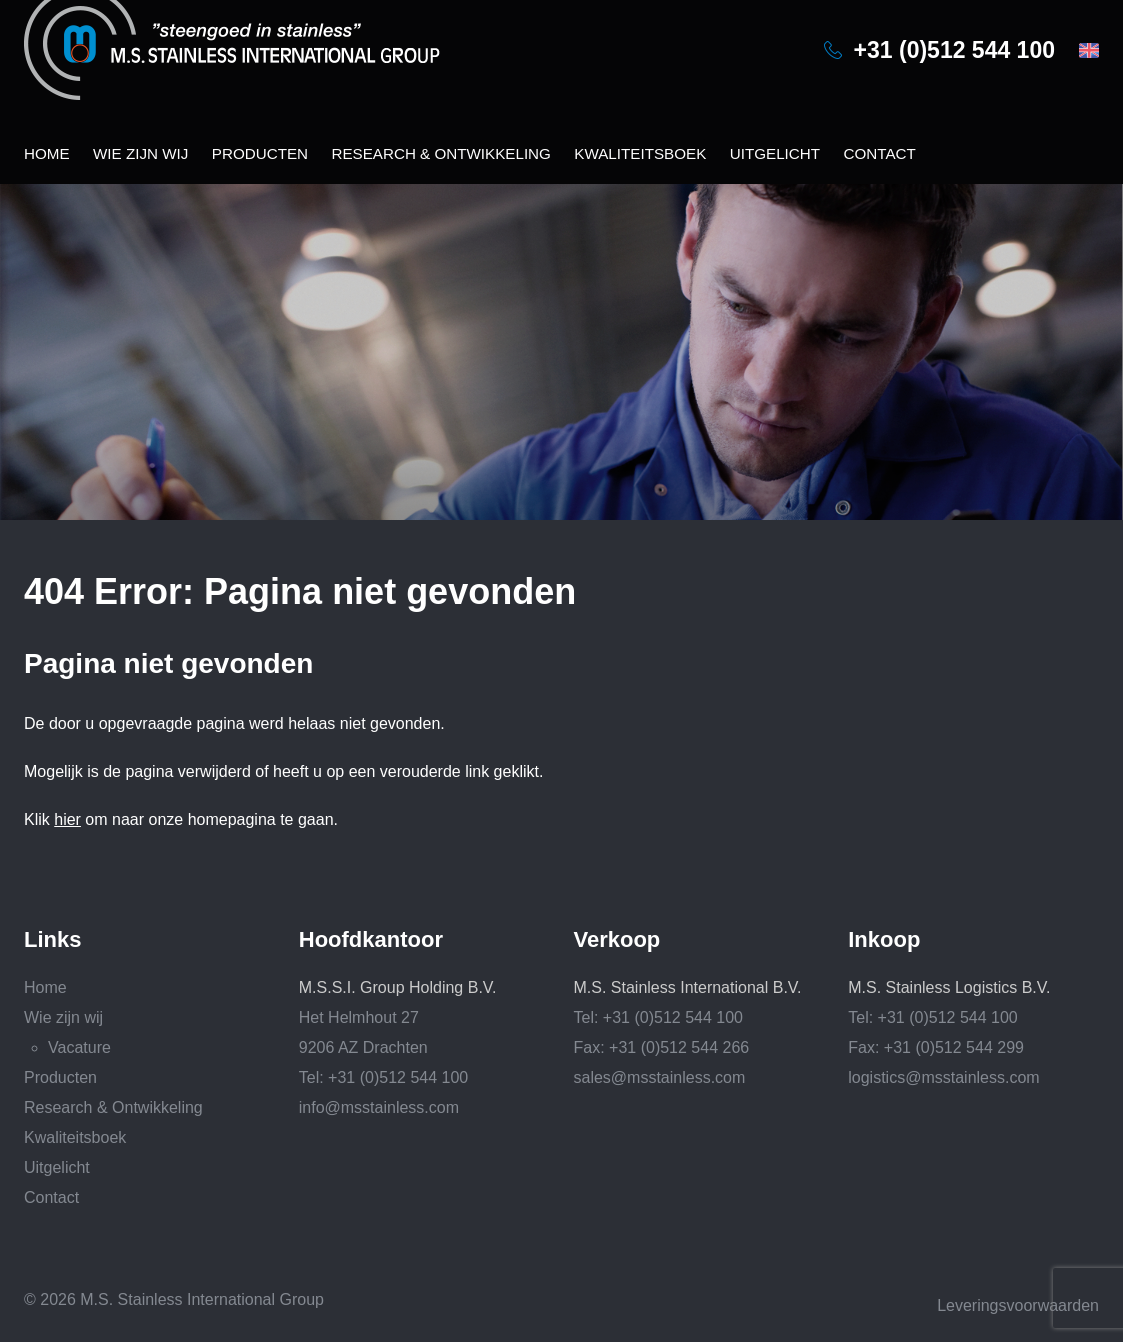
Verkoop (617, 940)
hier (67, 819)
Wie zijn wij (140, 153)
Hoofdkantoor (371, 940)
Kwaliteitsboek (640, 153)
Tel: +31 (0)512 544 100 (383, 1077)
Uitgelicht (775, 153)
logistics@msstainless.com (943, 1077)
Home (47, 153)
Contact (879, 153)
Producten (260, 153)
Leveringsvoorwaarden (1018, 1305)
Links (52, 940)
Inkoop (884, 940)
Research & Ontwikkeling (440, 153)
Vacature (79, 1047)
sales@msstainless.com (660, 1077)
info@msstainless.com (379, 1107)
